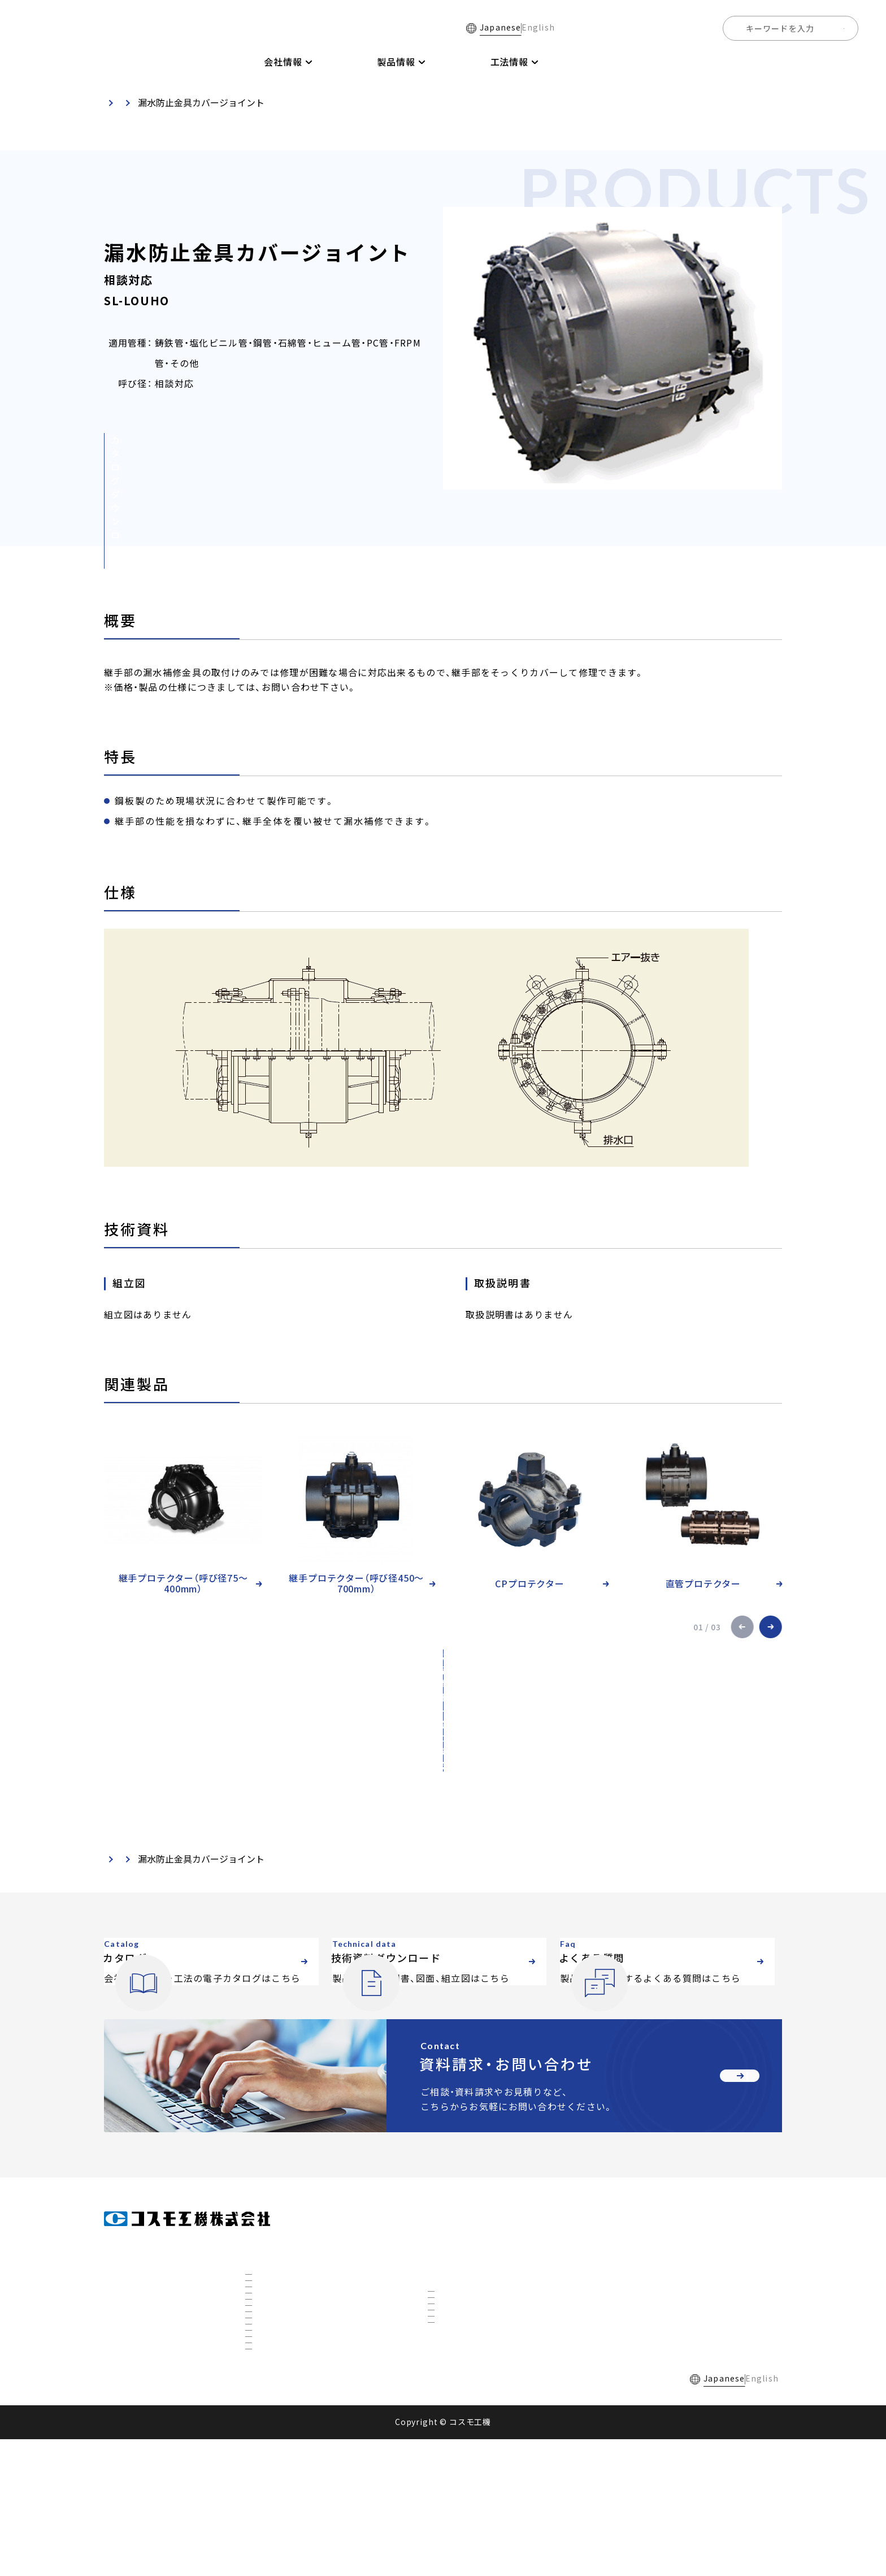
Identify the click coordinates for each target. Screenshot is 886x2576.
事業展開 (270, 2357)
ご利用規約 (264, 2515)
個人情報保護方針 (340, 2515)
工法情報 (446, 2250)
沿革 (263, 2281)
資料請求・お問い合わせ (659, 2313)
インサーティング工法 (476, 2294)
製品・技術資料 (177, 102)
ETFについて (278, 2472)
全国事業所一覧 (766, 61)
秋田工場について (286, 2415)
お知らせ (629, 2282)
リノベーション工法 (473, 2332)
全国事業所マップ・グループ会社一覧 (320, 2300)
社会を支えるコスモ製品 (298, 2377)
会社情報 (263, 2219)
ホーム (214, 61)
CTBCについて (281, 2453)
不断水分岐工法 (465, 2275)
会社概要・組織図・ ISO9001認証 (310, 2243)
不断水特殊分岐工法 (473, 2313)
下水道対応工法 (465, 2370)
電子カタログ (489, 61)
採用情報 (839, 61)
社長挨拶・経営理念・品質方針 (306, 2262)
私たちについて (282, 2320)
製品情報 (446, 2219)
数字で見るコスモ (286, 2339)
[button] (742, 1627)
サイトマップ (420, 2515)
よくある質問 (683, 61)
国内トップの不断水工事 (298, 2396)
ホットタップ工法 (469, 2351)
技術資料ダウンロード (586, 61)
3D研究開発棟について (295, 2434)
